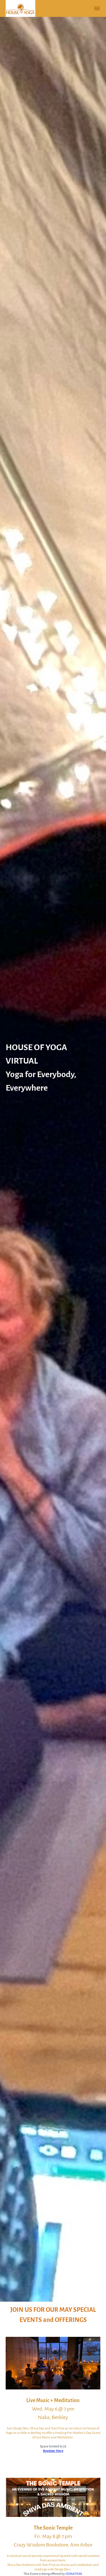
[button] (97, 8)
